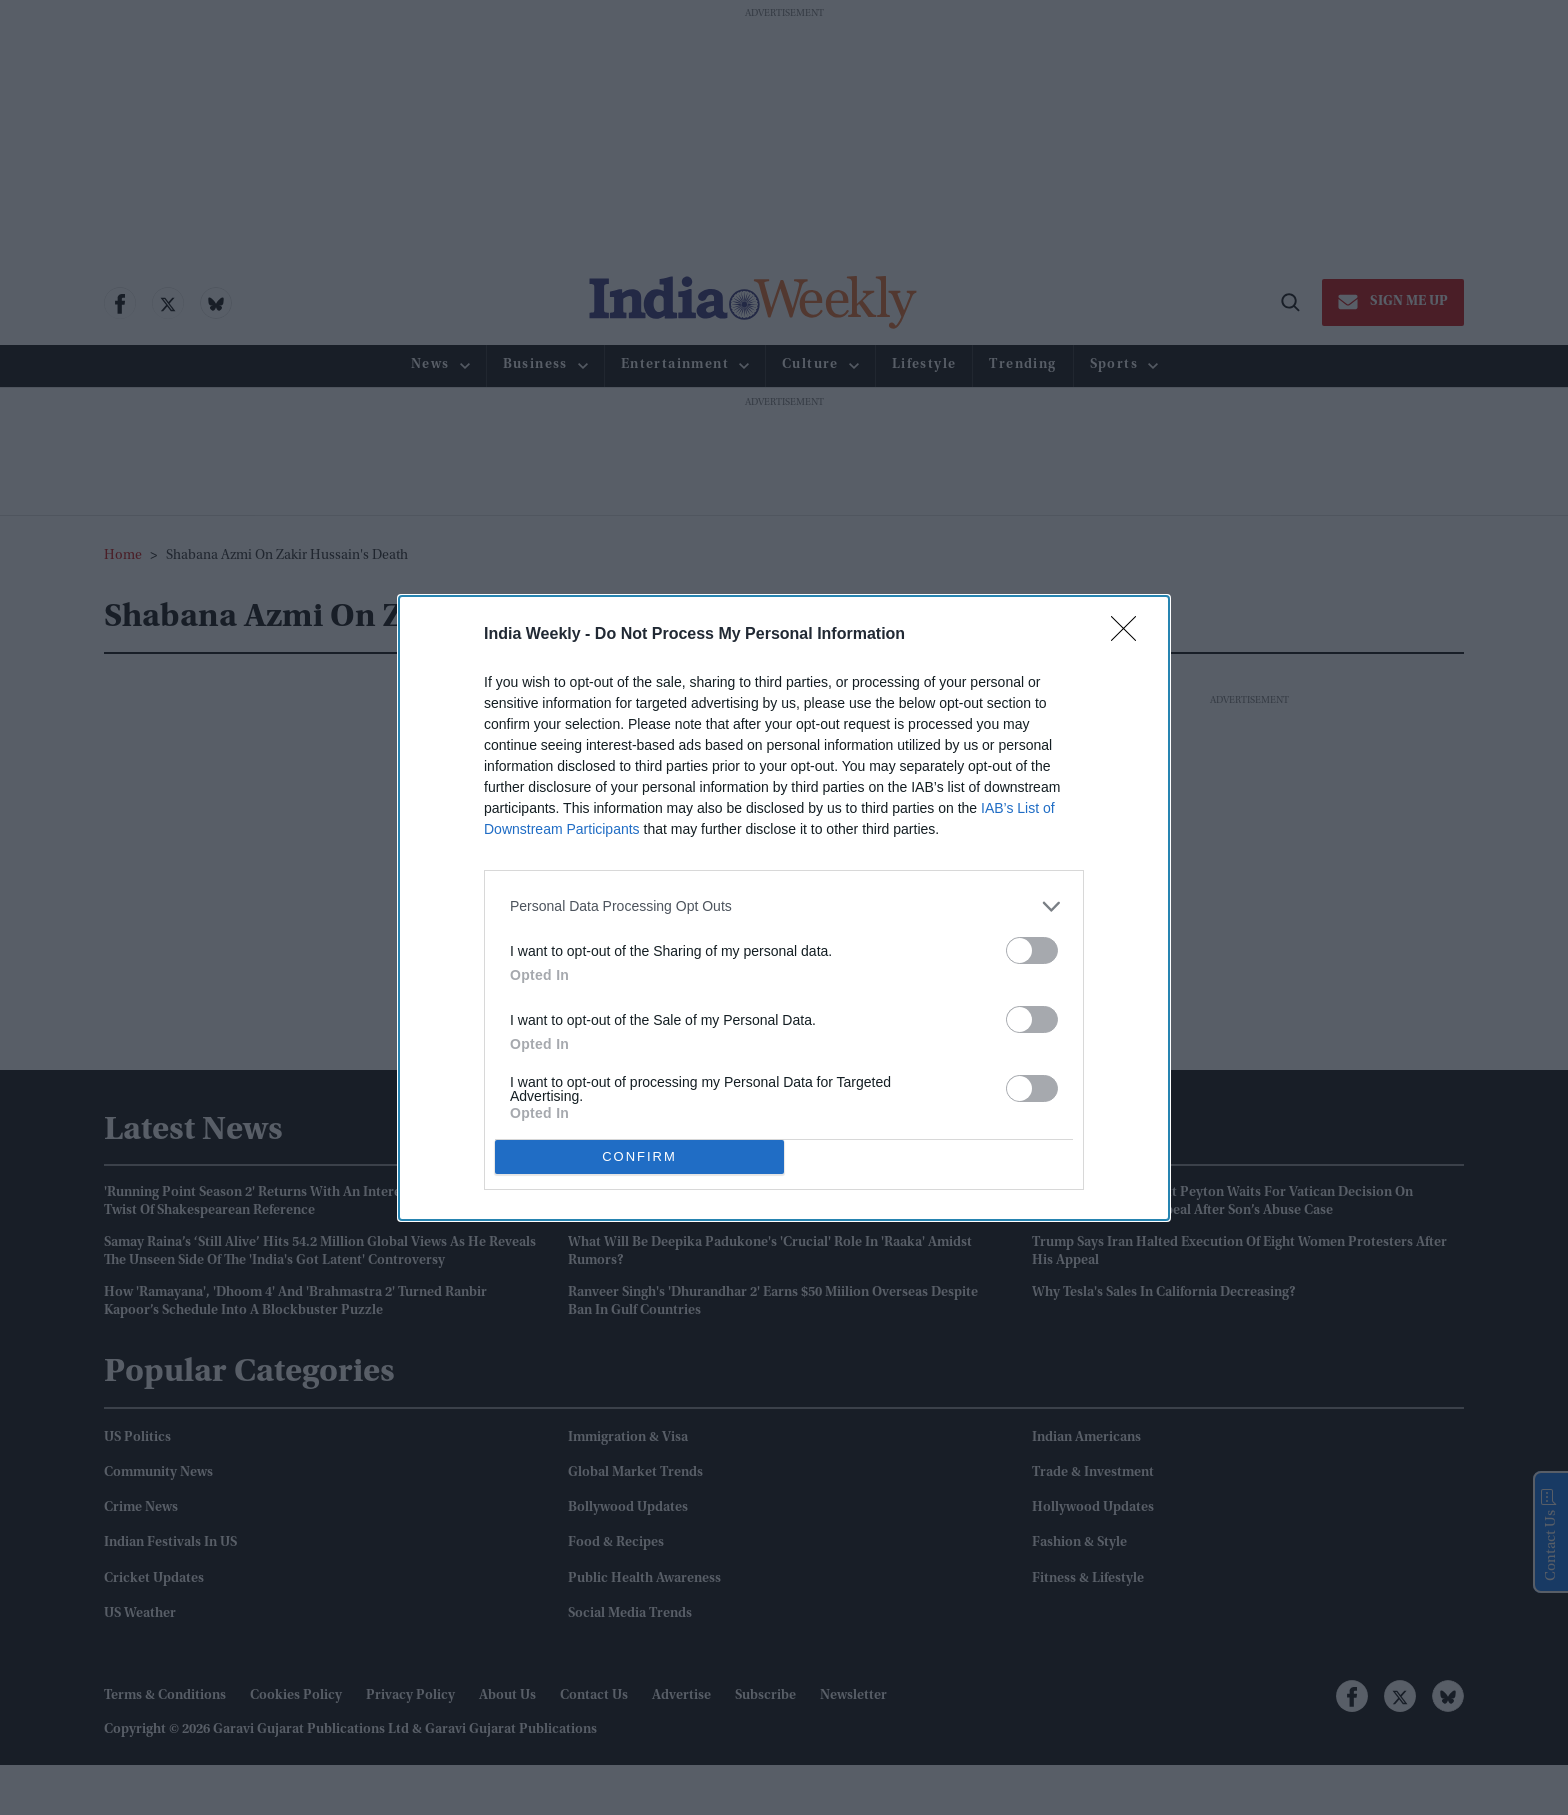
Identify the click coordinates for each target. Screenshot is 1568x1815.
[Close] (1130, 634)
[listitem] (784, 905)
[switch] (1032, 949)
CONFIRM (639, 1155)
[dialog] (784, 907)
